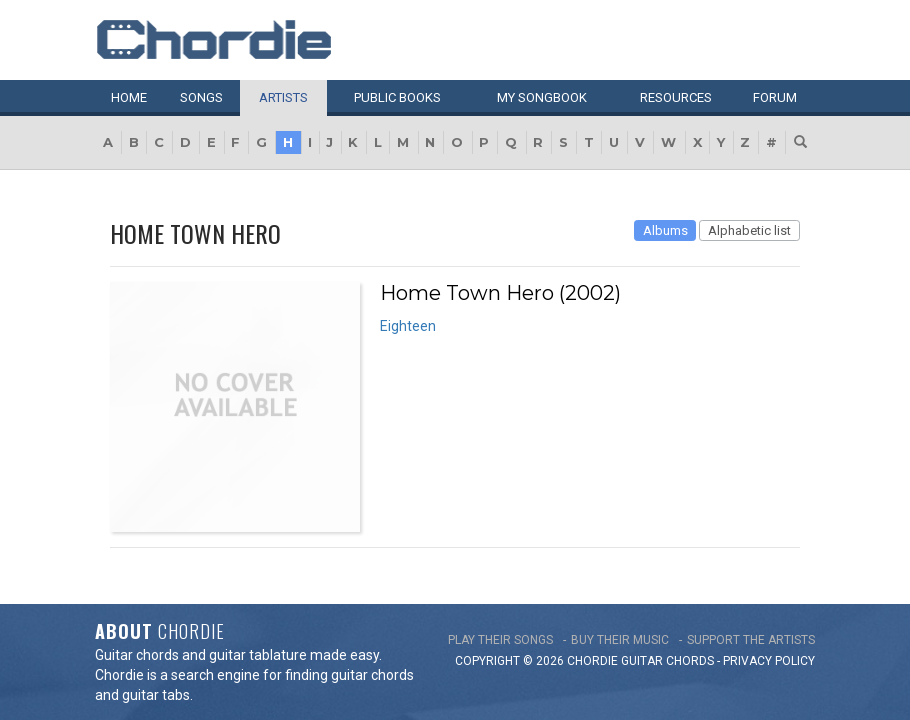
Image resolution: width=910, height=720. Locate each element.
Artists (283, 97)
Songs (201, 97)
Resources (676, 97)
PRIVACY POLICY (769, 626)
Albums (665, 230)
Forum (775, 97)
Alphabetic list (749, 230)
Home (129, 97)
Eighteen (408, 326)
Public (397, 97)
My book (542, 97)
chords (690, 626)
